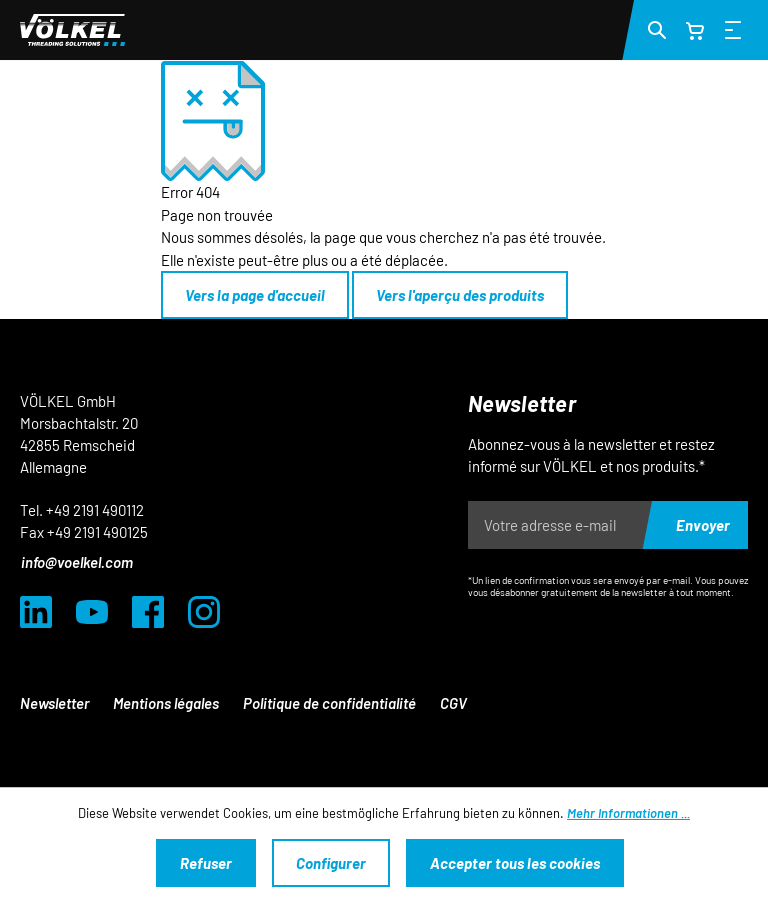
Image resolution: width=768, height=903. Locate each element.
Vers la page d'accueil (255, 295)
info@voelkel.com (77, 562)
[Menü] (733, 29)
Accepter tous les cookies (515, 863)
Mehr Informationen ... (628, 813)
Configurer (331, 863)
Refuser (206, 863)
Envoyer (703, 525)
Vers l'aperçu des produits (460, 295)
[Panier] (695, 30)
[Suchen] (657, 29)
